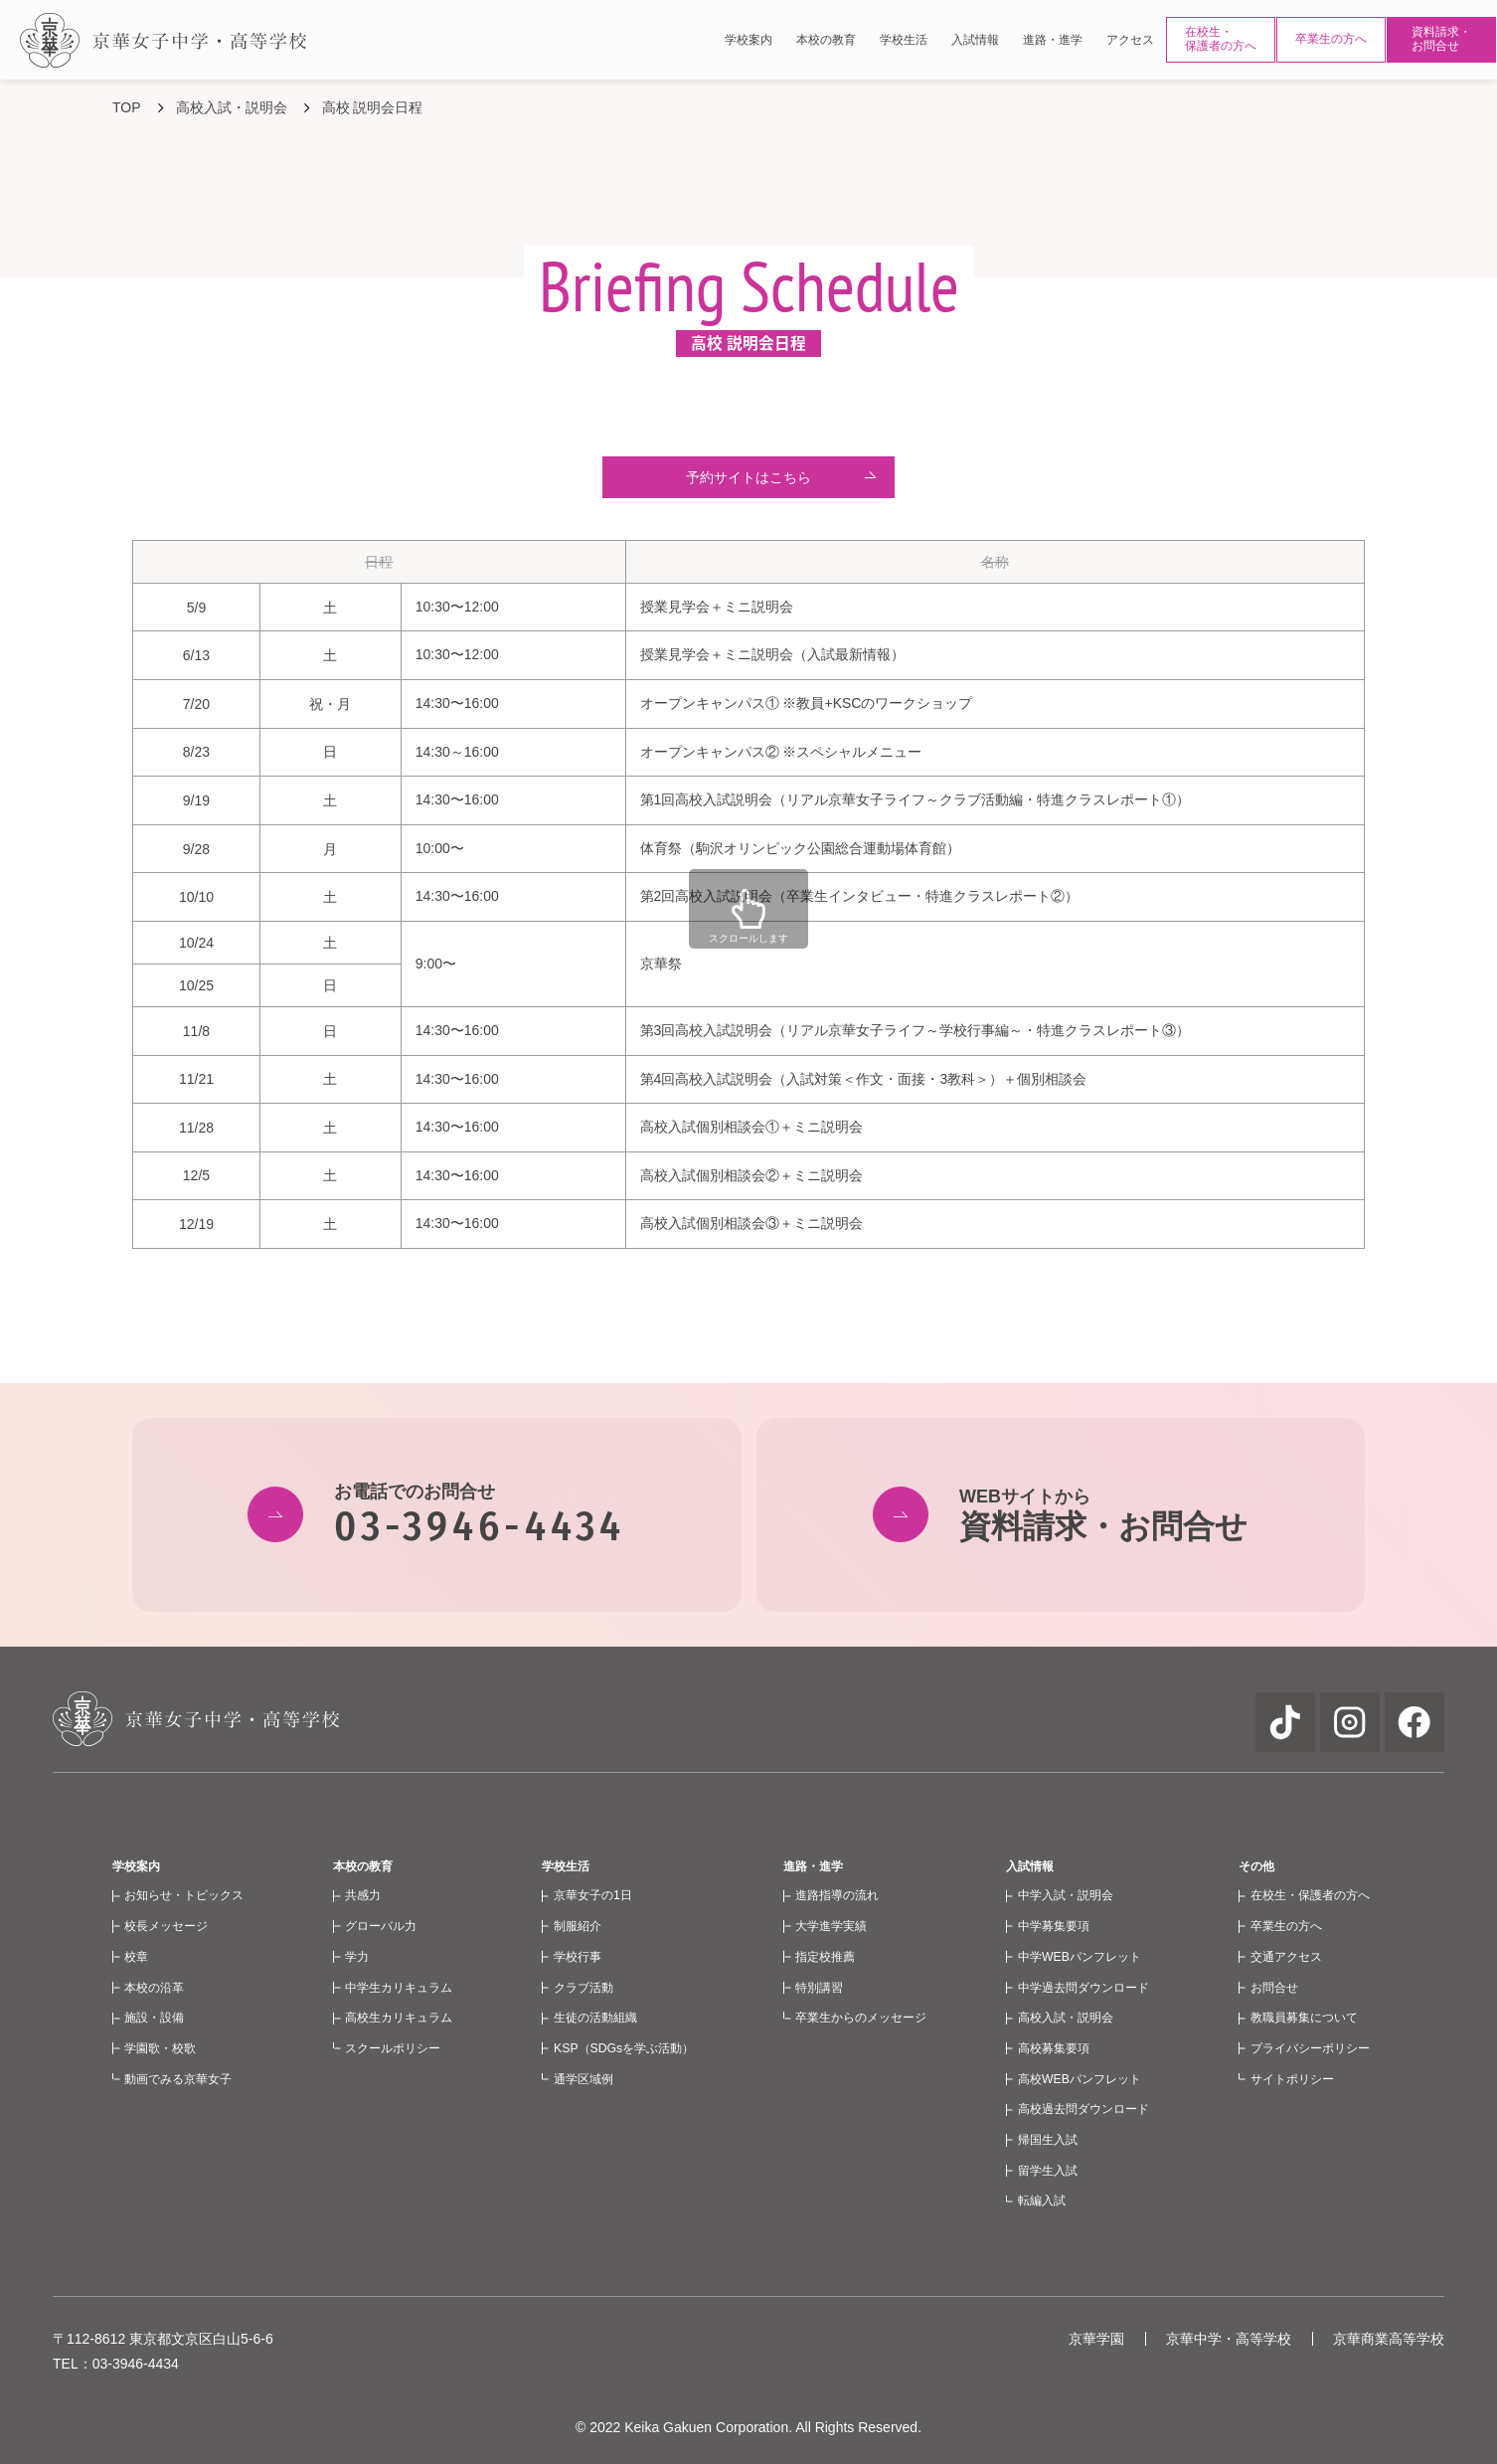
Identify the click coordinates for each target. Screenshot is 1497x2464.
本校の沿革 (154, 1988)
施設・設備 (154, 2017)
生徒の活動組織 (595, 2017)
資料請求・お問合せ (1441, 39)
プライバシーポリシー (1310, 2048)
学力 (357, 1957)
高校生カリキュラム (398, 2017)
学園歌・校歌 (160, 2048)
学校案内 (136, 1866)
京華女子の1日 (593, 1895)
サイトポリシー (1292, 2079)
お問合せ (1274, 1988)
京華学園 (1096, 2339)
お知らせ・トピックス (184, 1895)
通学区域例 (583, 2079)
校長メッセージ (166, 1926)
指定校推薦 (825, 1957)
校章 (136, 1957)
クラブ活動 (583, 1988)
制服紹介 (577, 1926)
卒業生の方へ (1331, 39)
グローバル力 (380, 1926)
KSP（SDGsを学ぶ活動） (624, 2048)
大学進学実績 (831, 1926)
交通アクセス (1286, 1957)
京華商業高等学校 (1388, 2339)
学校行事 (577, 1957)
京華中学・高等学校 (1228, 2339)
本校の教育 (363, 1866)
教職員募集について (1304, 2017)
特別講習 (819, 1988)
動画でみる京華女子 (178, 2079)
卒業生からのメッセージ (860, 2017)
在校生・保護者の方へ (1220, 39)
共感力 (363, 1895)
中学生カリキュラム (398, 1988)
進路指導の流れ (837, 1895)
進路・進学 (813, 1866)
